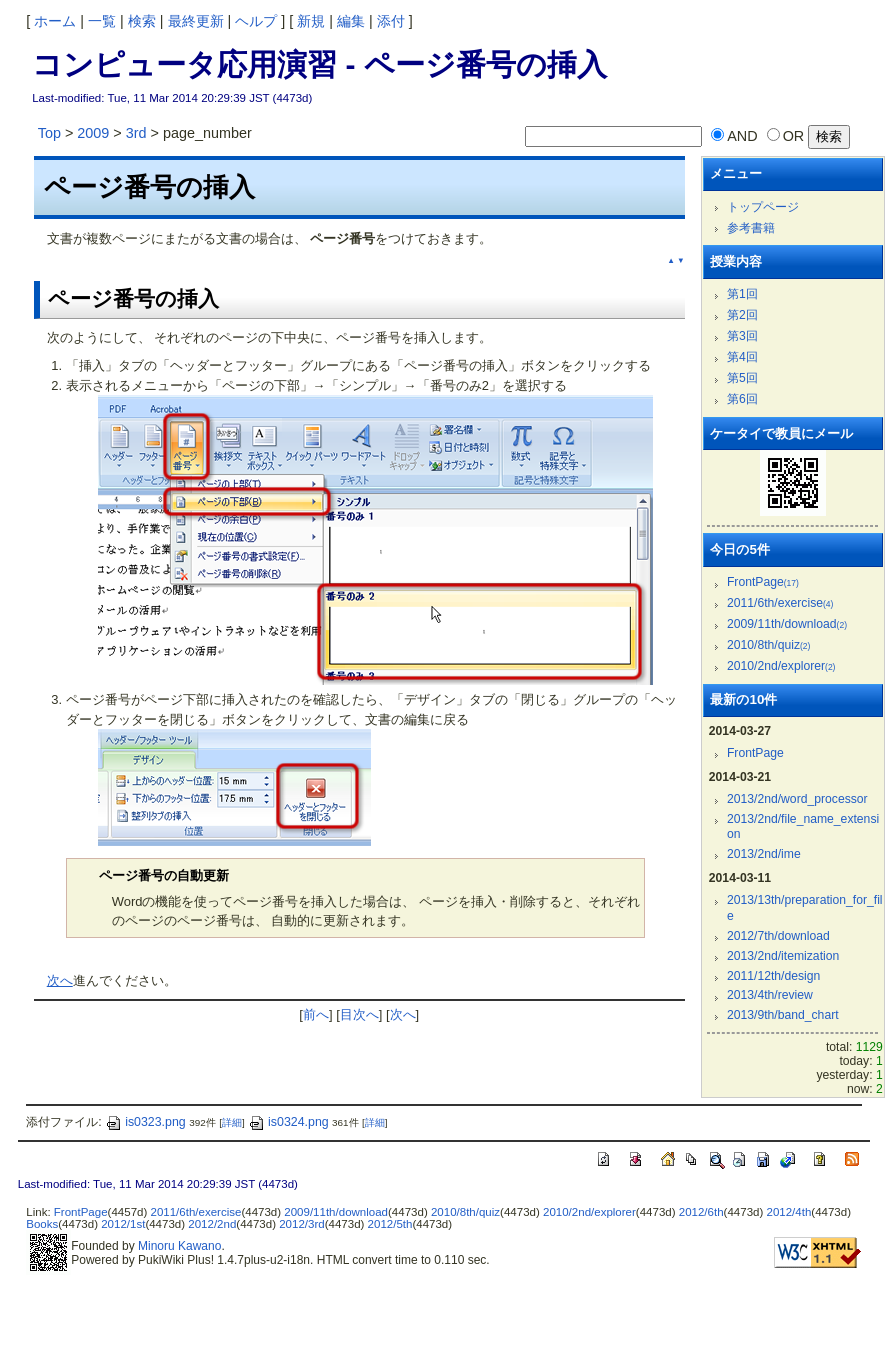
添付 (391, 21)
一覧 (102, 21)
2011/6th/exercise (780, 603)
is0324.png (288, 1122)
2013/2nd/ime (764, 854)
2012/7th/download (778, 936)
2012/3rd (301, 1224)
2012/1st (123, 1224)
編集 (351, 21)
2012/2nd (212, 1224)
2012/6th (701, 1212)
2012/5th (390, 1224)
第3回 (742, 336)
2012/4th (788, 1212)
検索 (142, 21)
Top (49, 133)
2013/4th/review (770, 995)
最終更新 (196, 21)
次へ (60, 980)
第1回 (742, 294)
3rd (136, 133)
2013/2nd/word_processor (797, 799)
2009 (93, 133)
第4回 (742, 357)
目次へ (359, 1014)
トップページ (763, 207)
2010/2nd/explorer (781, 666)
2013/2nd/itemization (783, 956)
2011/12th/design (773, 976)
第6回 (742, 399)
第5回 (742, 378)
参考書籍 (751, 228)
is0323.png (145, 1122)
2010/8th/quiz (769, 645)
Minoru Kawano (179, 1246)
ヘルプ (256, 21)
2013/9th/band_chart (783, 1015)
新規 (311, 21)
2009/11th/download (787, 624)
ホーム (55, 21)
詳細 (232, 1122)
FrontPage (763, 582)
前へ (316, 1014)
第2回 (742, 315)
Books (42, 1224)
